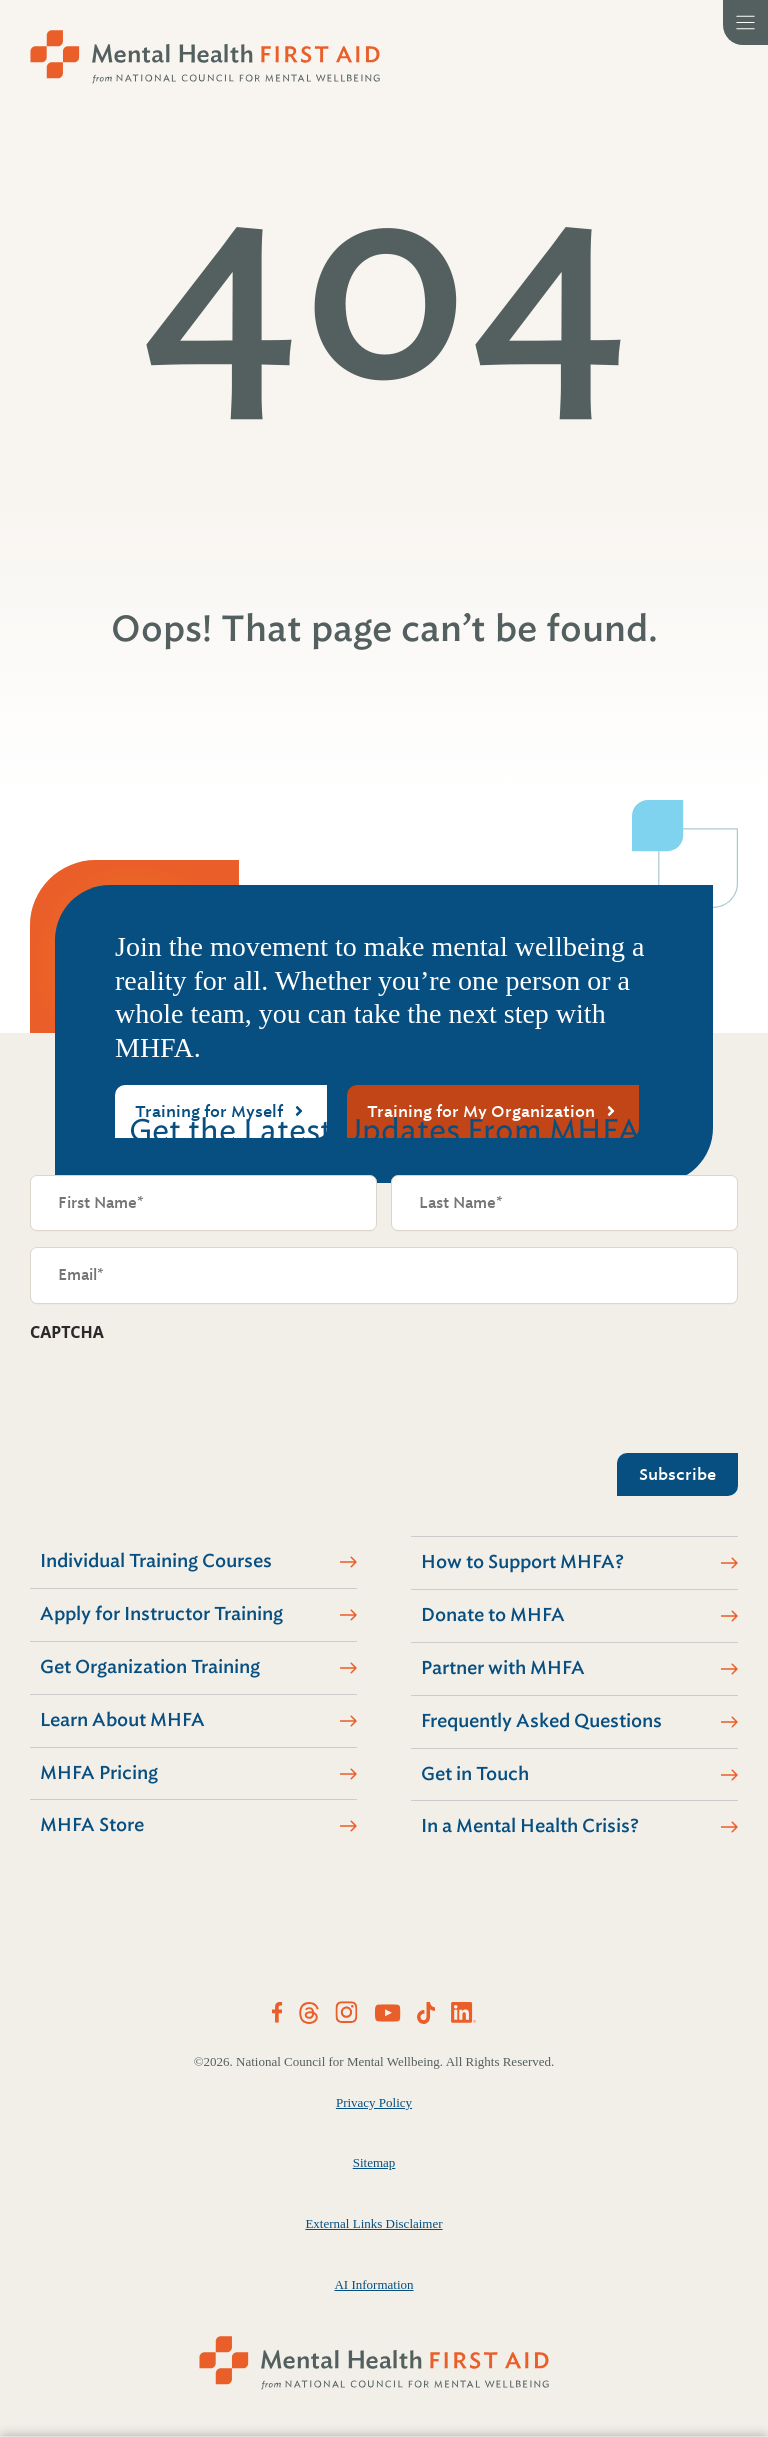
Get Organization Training (150, 1667)
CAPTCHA (67, 1332)
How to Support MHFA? (522, 1562)
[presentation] (182, 1392)
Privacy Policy (374, 2102)
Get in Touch (475, 1774)
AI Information (373, 2284)
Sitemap (374, 2162)
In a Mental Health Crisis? (530, 1826)
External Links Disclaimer (373, 2223)
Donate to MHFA (493, 1615)
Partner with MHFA (503, 1668)
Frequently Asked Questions (541, 1721)
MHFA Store (92, 1825)
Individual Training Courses (156, 1561)
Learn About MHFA (122, 1720)
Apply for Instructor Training (161, 1614)
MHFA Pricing (99, 1773)
